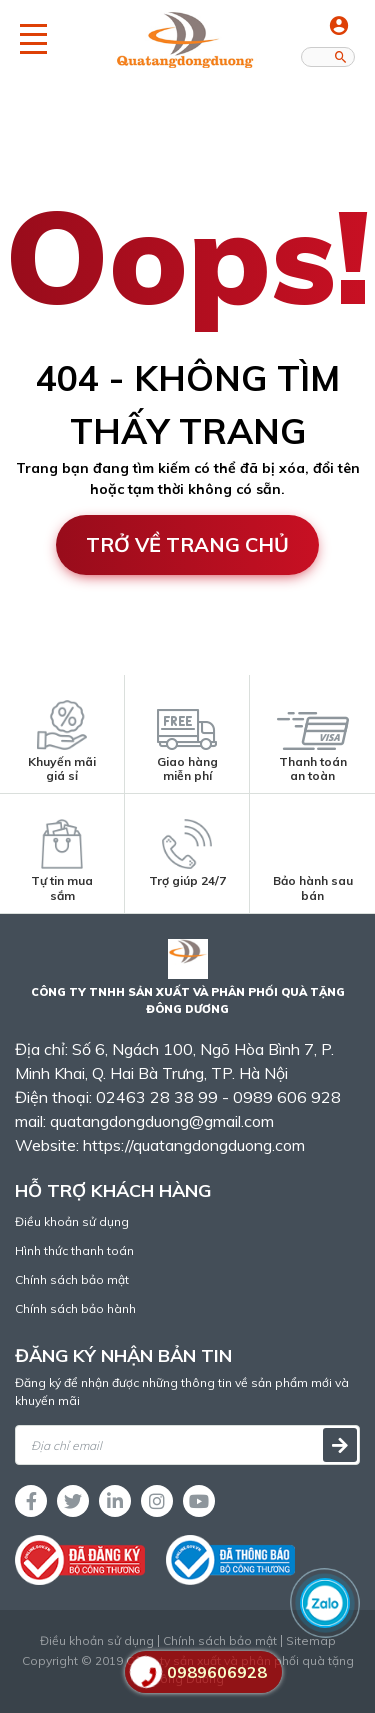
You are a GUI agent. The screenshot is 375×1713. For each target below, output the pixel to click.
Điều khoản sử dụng (72, 1221)
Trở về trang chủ (187, 544)
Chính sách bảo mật (72, 1279)
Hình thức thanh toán (74, 1250)
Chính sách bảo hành (75, 1308)
